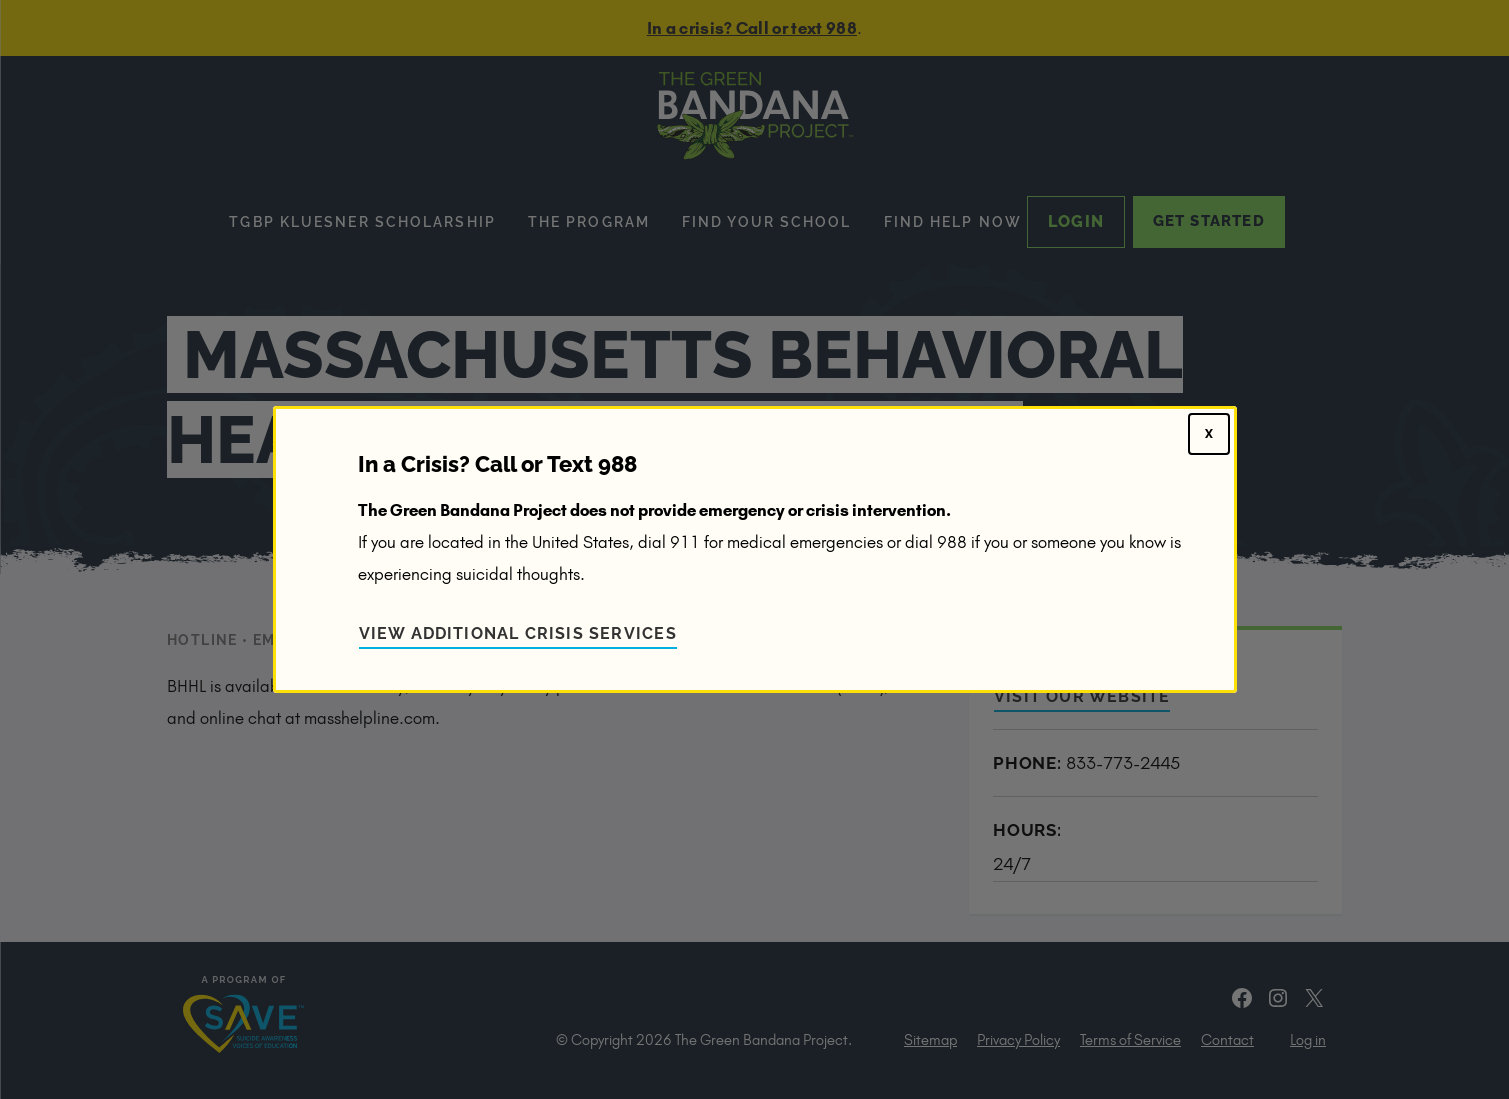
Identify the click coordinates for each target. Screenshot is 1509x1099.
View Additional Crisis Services (518, 633)
